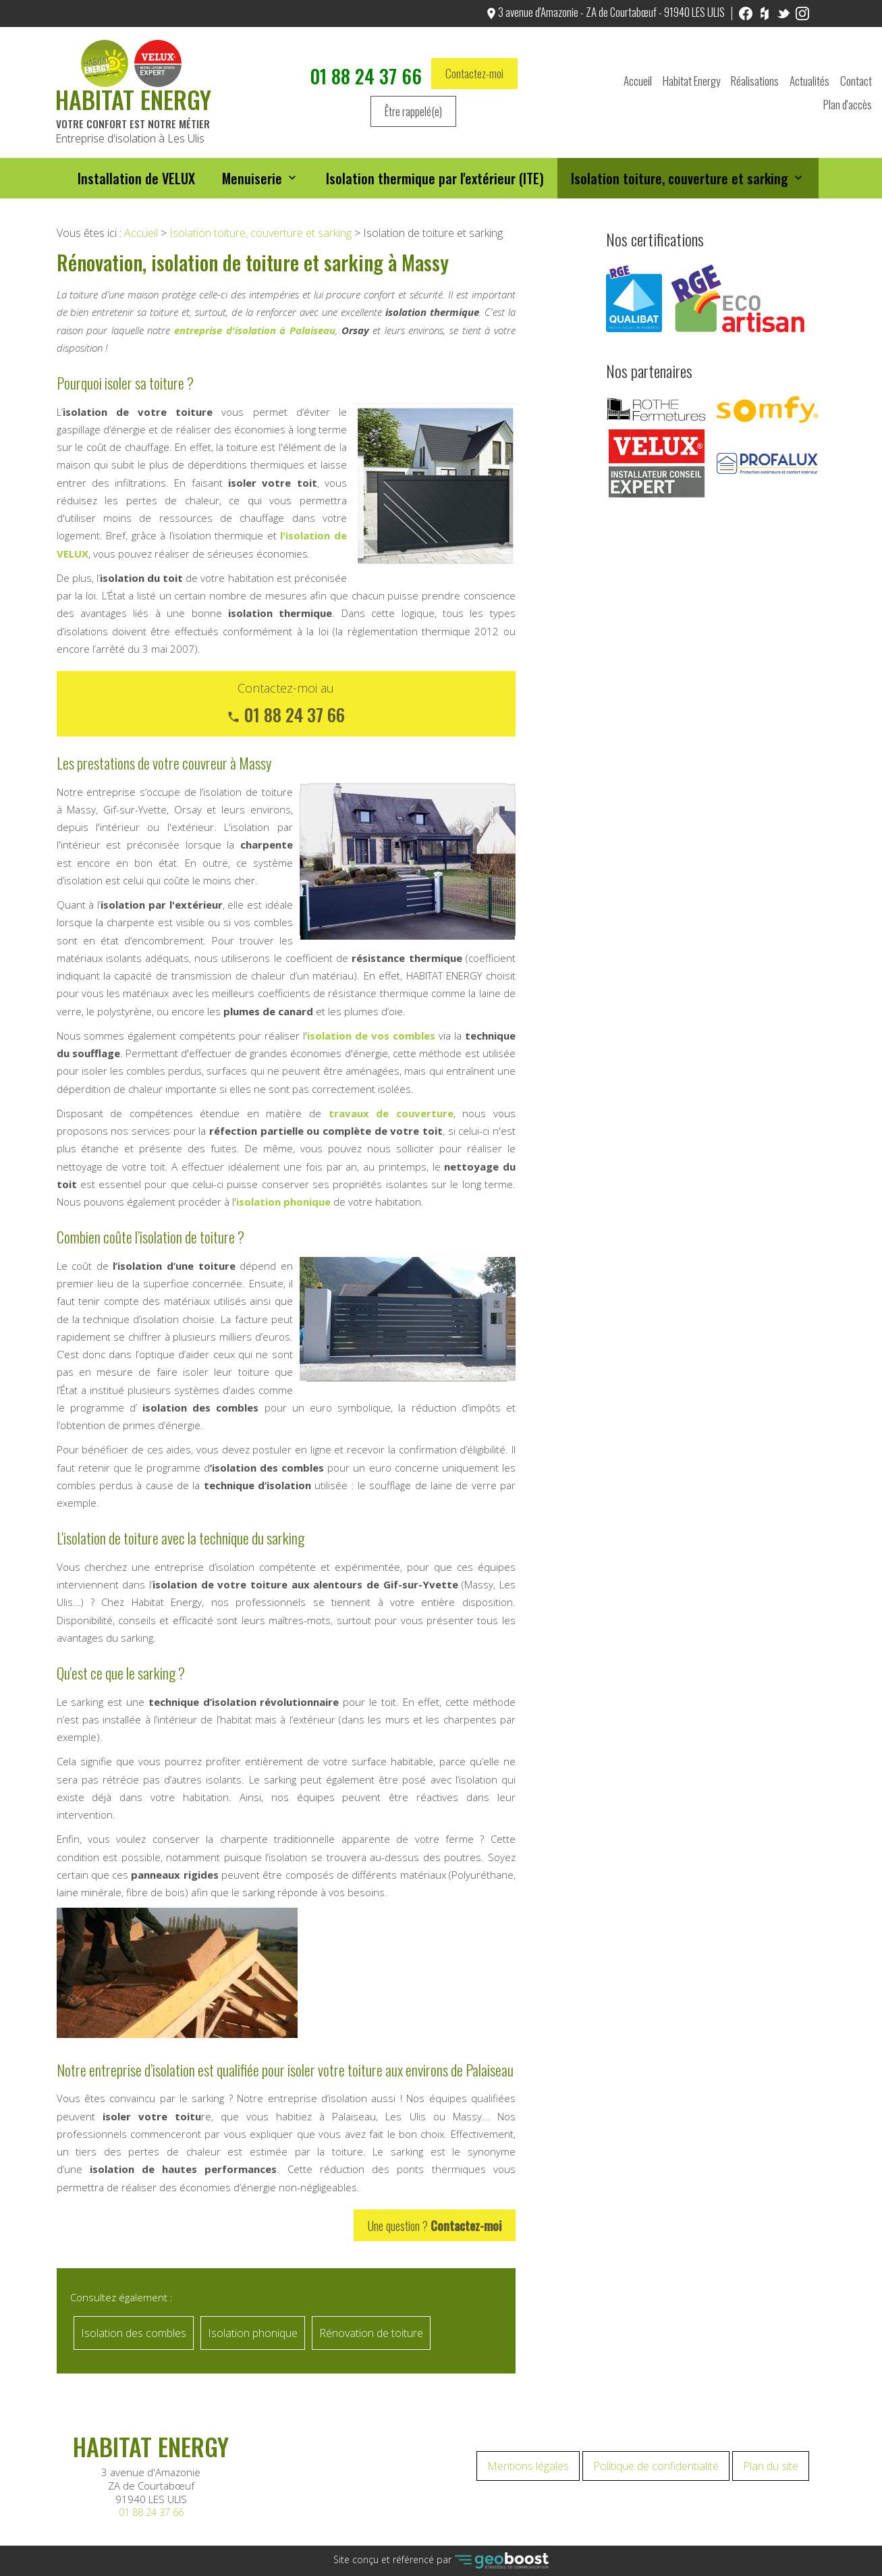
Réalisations (755, 82)
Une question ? (434, 2225)
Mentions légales (528, 2466)
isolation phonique (283, 1201)
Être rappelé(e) (413, 112)
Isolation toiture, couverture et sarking (679, 180)
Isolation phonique (253, 2333)
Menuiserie (252, 180)
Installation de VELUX (136, 180)
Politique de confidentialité (656, 2466)
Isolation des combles (133, 2333)
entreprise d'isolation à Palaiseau (254, 330)
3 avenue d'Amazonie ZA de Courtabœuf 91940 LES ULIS (150, 2485)
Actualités (809, 82)
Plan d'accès (847, 105)
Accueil (638, 82)
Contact (856, 82)
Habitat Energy (691, 82)
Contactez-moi (474, 74)
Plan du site (770, 2466)
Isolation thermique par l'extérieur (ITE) (435, 180)
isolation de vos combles (371, 1035)
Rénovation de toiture (371, 2333)
